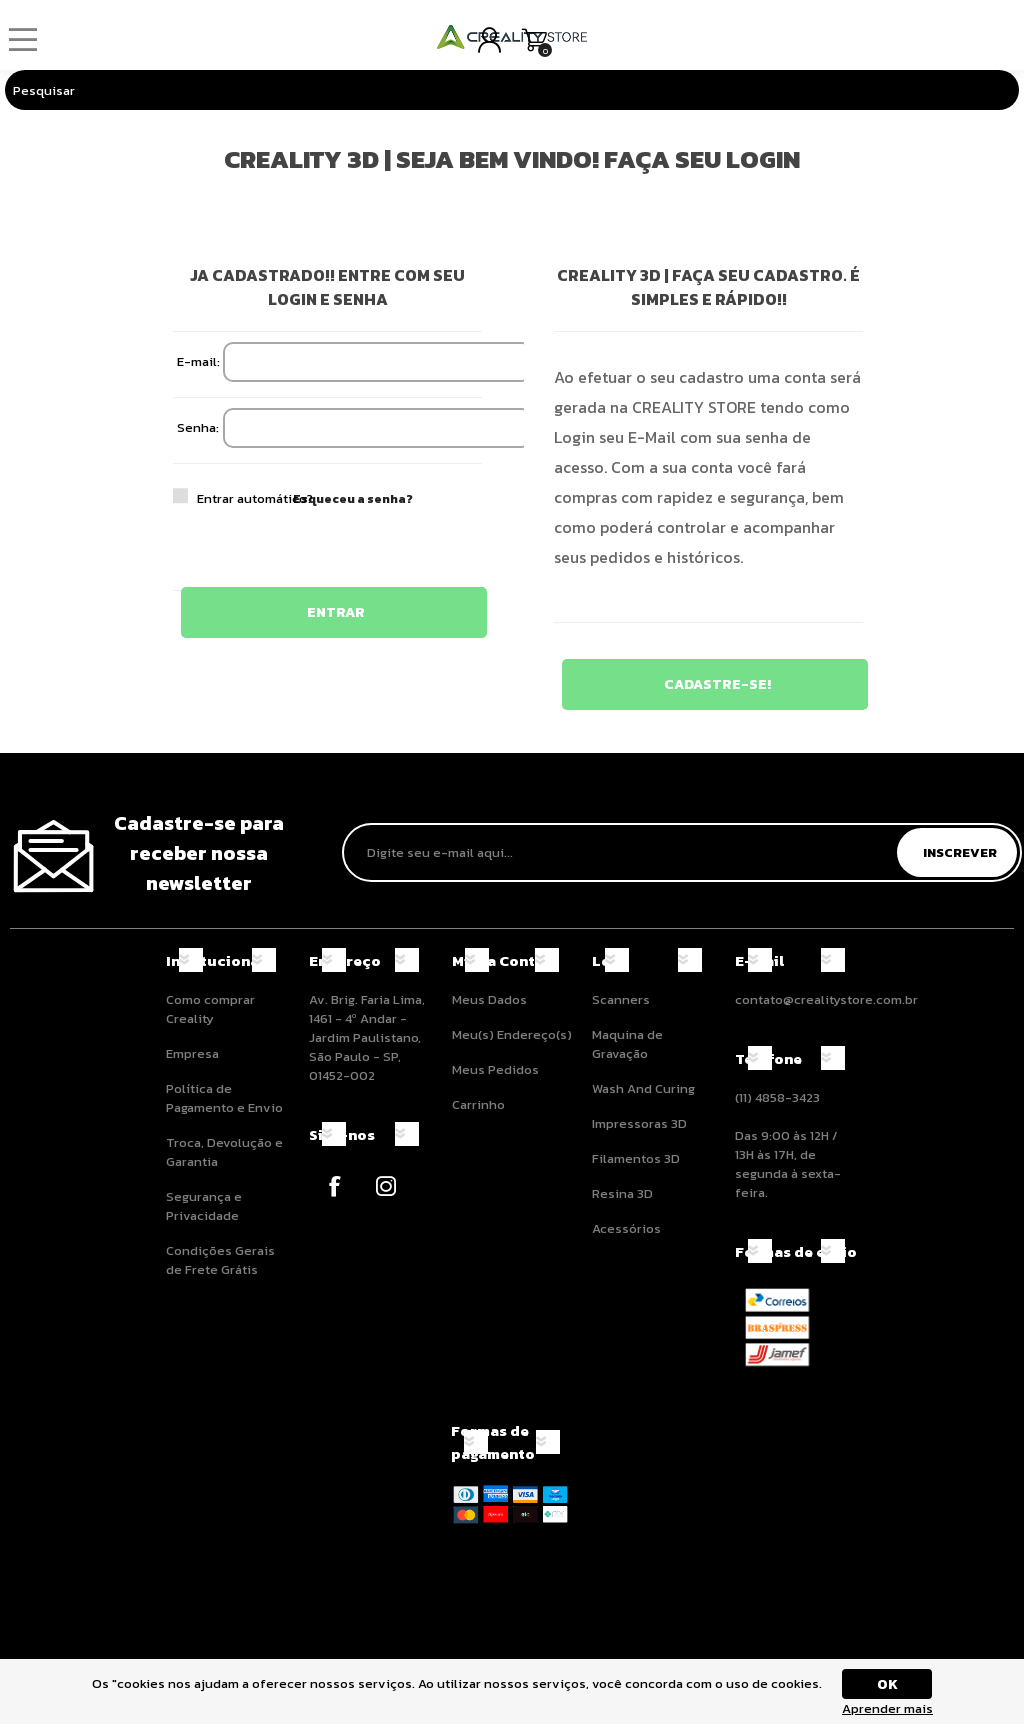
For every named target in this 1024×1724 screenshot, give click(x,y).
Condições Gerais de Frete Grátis (220, 1260)
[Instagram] (385, 1186)
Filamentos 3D (636, 1158)
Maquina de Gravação (627, 1044)
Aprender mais (887, 1708)
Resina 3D (622, 1193)
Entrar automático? (210, 498)
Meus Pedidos (495, 1069)
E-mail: (198, 361)
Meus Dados (489, 999)
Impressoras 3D (639, 1123)
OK (887, 1684)
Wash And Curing (643, 1088)
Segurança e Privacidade (204, 1206)
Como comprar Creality (210, 1009)
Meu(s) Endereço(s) (512, 1034)
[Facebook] (334, 1186)
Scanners (621, 999)
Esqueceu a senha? (353, 499)
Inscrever (960, 852)
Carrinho (534, 40)
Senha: (198, 427)
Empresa (192, 1053)
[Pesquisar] (492, 90)
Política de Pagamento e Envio (224, 1098)
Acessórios (626, 1228)
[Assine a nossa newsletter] (622, 852)
